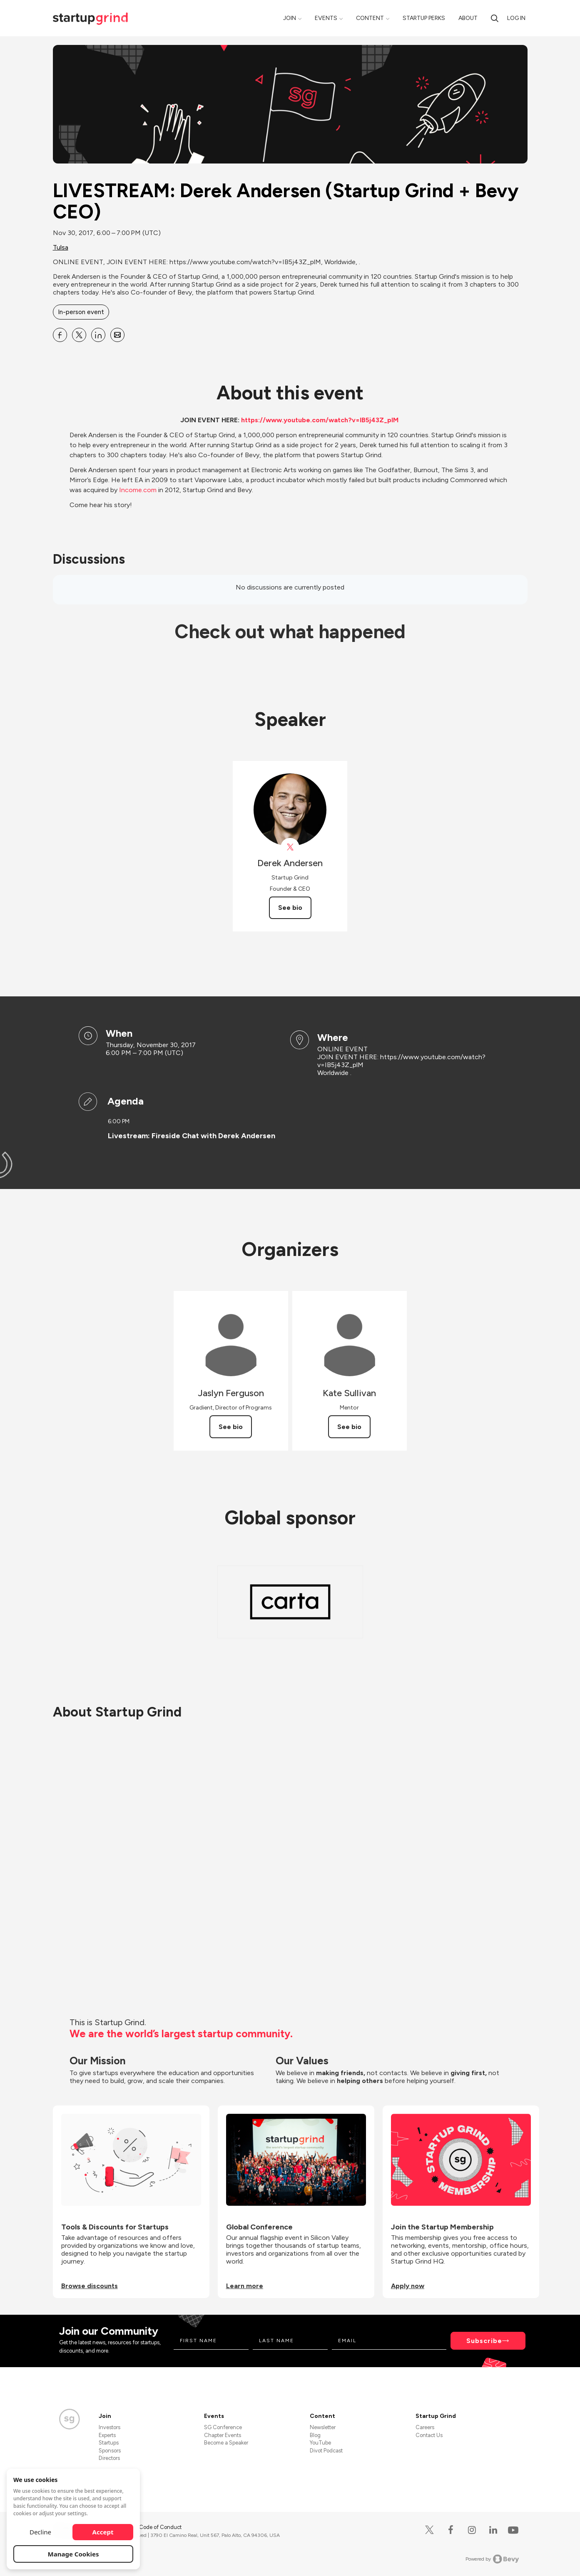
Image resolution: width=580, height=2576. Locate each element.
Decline (40, 2532)
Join (289, 18)
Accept (103, 2532)
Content (370, 18)
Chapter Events (222, 2435)
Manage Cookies (73, 2554)
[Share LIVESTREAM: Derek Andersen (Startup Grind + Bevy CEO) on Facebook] (60, 335)
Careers (425, 2427)
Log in (516, 18)
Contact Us (429, 2435)
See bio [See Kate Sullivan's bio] (349, 1427)
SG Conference (223, 2427)
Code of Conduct (160, 2527)
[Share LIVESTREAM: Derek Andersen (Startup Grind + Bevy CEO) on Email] (117, 335)
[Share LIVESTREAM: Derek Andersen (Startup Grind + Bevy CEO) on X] (79, 335)
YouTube (320, 2443)
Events (326, 18)
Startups (109, 2443)
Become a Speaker (226, 2443)
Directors (109, 2458)
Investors (109, 2427)
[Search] (494, 18)
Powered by (492, 2559)
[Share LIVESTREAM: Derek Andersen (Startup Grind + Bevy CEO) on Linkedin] (98, 335)
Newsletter (323, 2427)
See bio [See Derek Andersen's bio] (290, 908)
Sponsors (110, 2450)
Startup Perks (424, 18)
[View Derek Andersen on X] (290, 847)
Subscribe (484, 2341)
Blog (315, 2435)
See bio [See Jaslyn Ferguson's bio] (231, 1427)
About (468, 18)
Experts (107, 2435)
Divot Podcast (326, 2450)
